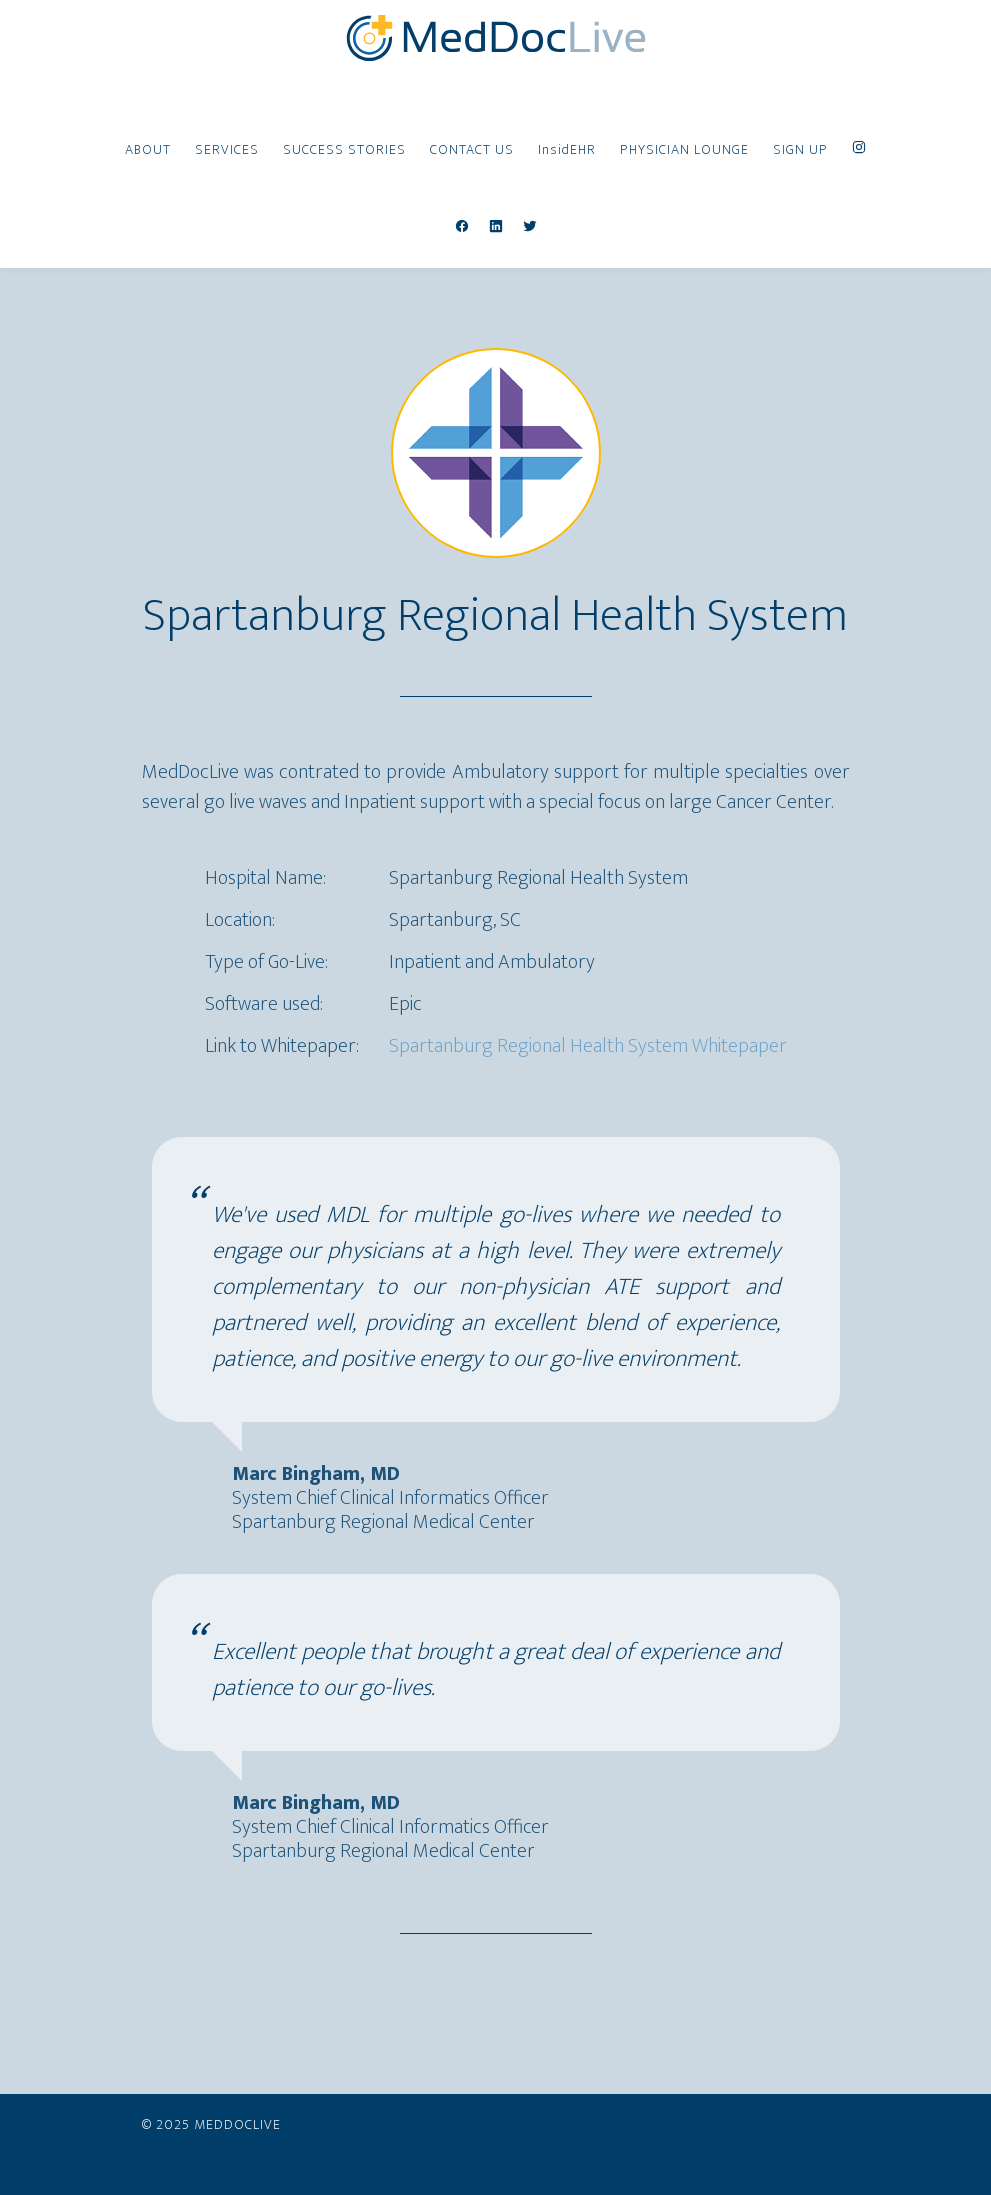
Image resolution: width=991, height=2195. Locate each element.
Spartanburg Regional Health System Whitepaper (588, 1046)
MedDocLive (496, 38)
